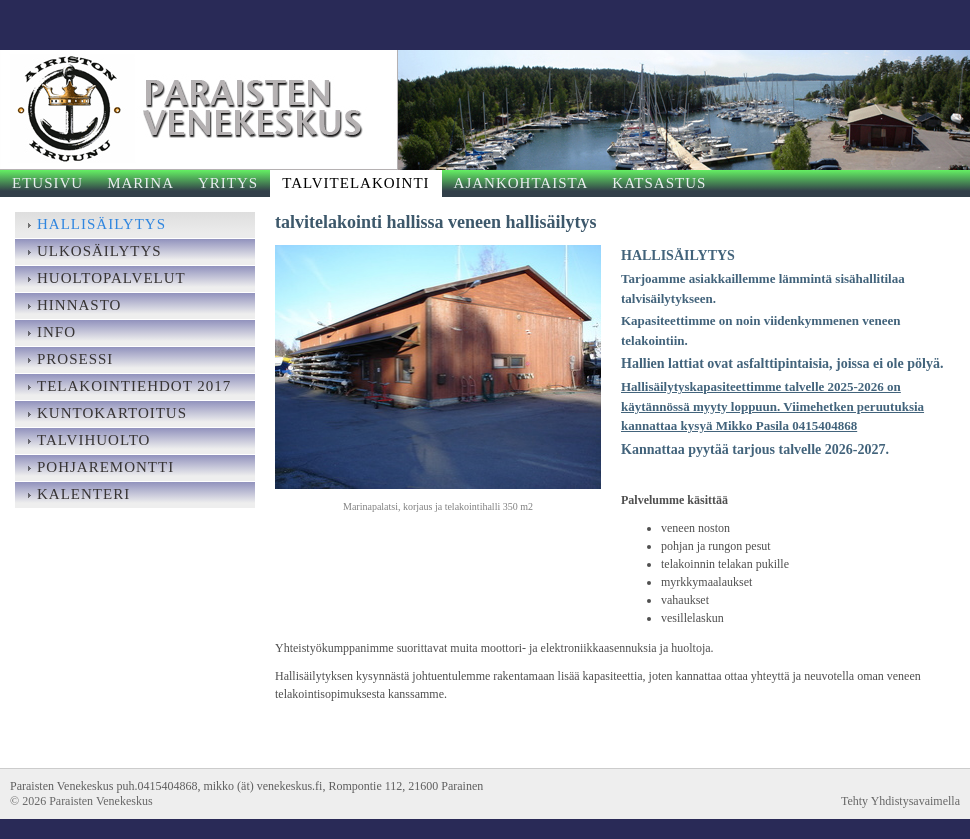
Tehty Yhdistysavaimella (900, 801)
